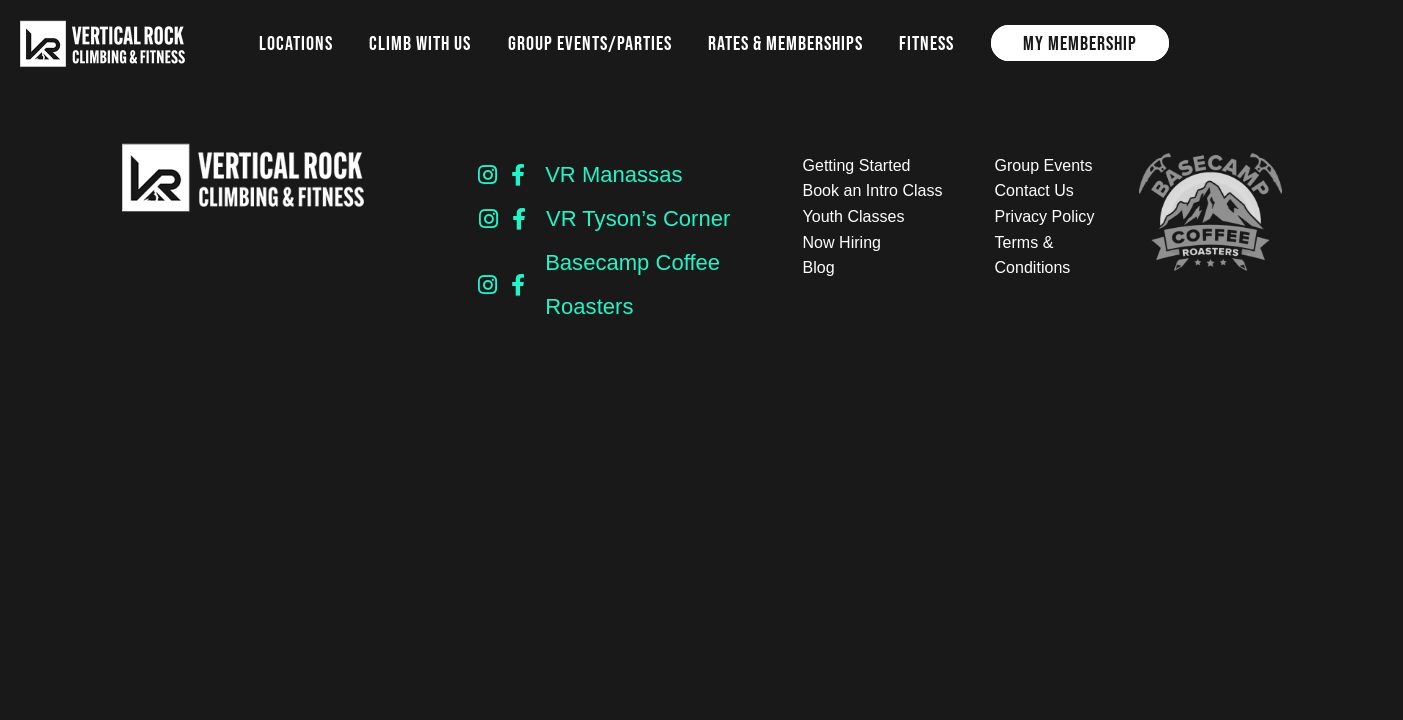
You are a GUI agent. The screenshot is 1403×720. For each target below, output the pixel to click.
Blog (819, 267)
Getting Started (857, 165)
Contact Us (1034, 190)
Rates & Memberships (785, 43)
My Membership (1080, 43)
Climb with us (420, 43)
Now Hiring (842, 242)
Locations (296, 43)
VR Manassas (613, 174)
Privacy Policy (1045, 216)
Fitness (926, 43)
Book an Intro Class (873, 190)
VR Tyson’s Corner (638, 218)
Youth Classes (854, 216)
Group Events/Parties (590, 43)
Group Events (1044, 165)
